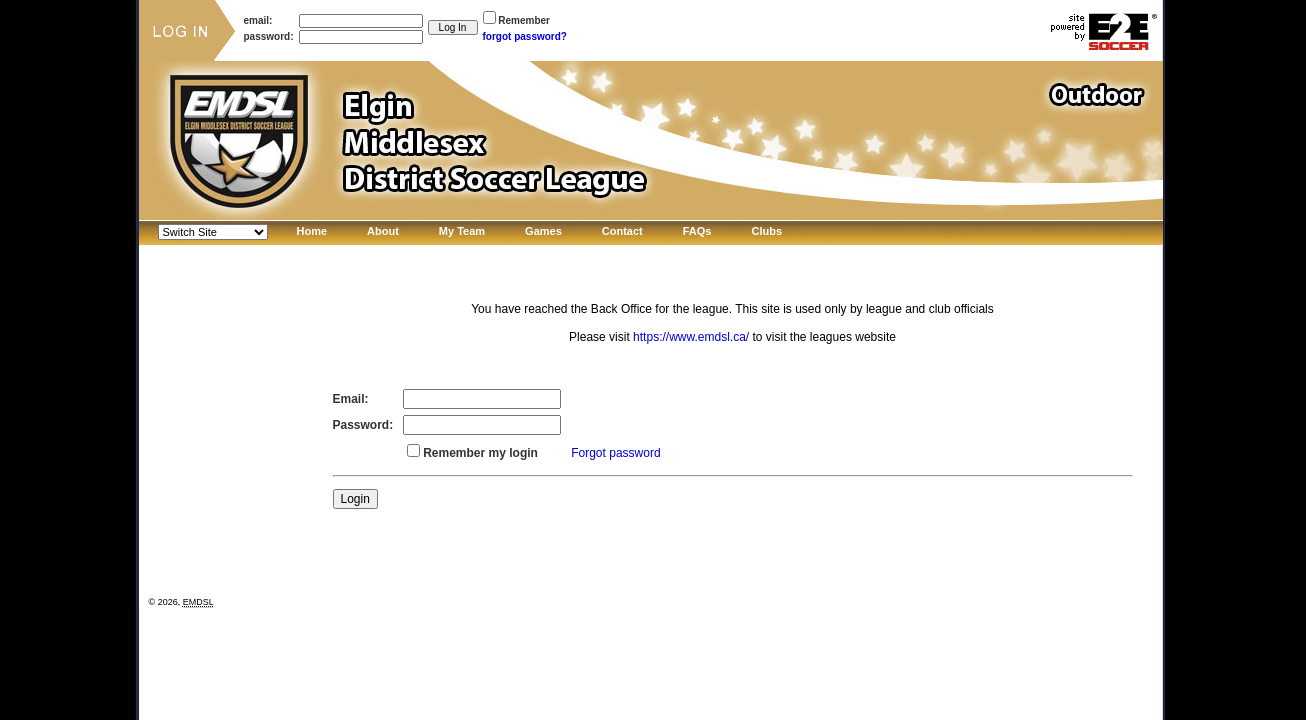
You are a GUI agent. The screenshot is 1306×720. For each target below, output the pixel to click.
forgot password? (525, 36)
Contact (622, 231)
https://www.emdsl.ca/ (691, 337)
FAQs (697, 231)
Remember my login (480, 453)
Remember (524, 20)
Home (312, 231)
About (383, 231)
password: (269, 36)
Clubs (766, 231)
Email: (351, 399)
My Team (462, 231)
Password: (363, 425)
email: (258, 20)
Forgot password (615, 453)
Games (543, 231)
